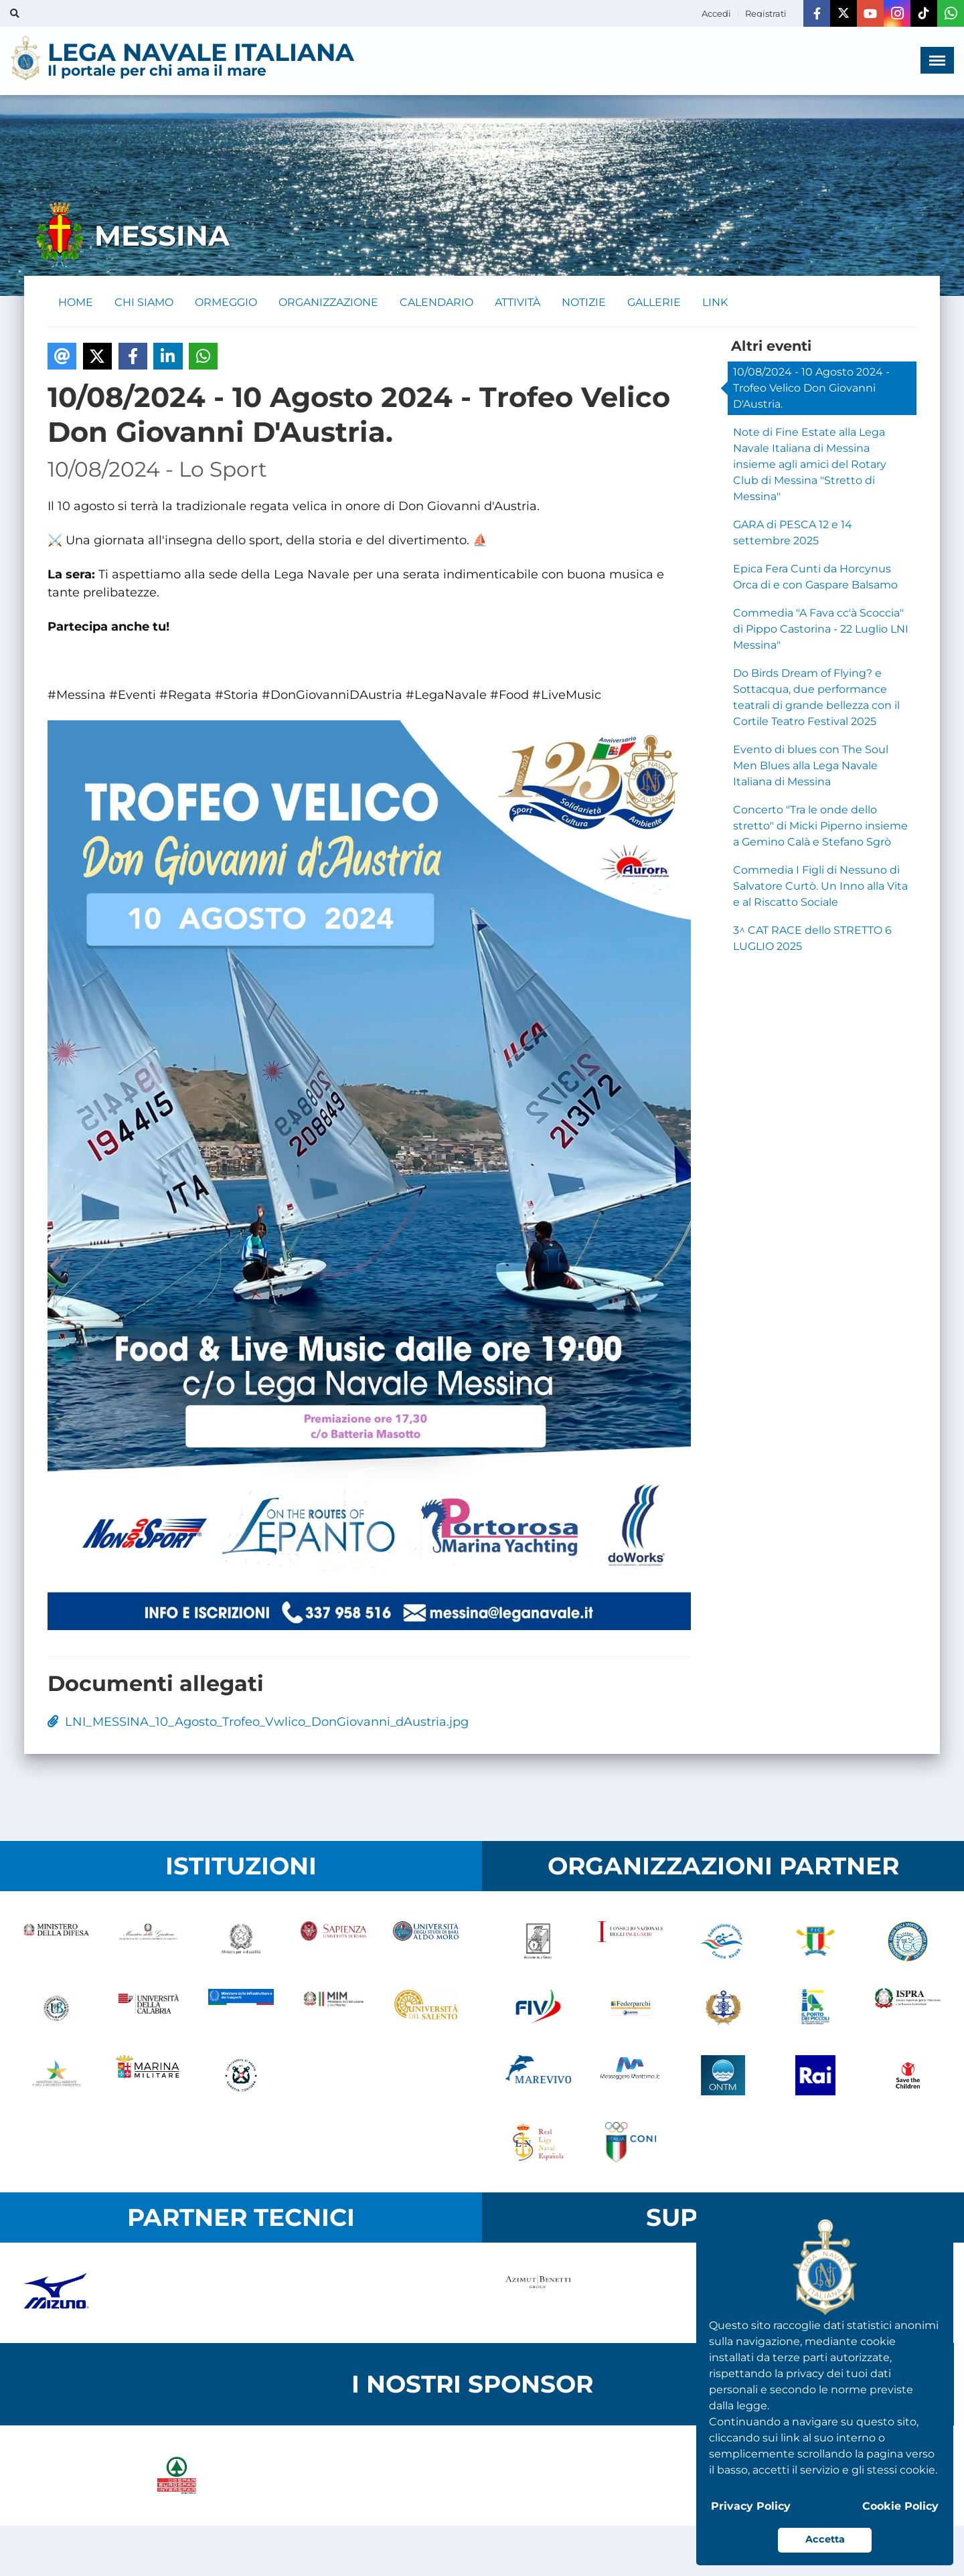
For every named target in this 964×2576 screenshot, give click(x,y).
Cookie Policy (900, 2506)
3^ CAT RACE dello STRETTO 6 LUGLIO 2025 (812, 938)
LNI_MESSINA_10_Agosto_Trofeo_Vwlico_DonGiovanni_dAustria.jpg (258, 1721)
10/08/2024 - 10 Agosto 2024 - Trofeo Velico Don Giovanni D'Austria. (811, 388)
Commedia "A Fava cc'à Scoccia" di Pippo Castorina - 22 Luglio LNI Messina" (820, 629)
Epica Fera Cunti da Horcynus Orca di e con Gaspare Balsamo (815, 576)
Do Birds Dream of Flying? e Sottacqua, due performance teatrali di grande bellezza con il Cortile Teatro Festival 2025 (816, 697)
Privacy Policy (751, 2506)
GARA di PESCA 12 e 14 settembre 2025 (792, 532)
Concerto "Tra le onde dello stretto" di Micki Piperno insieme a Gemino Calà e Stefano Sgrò (820, 825)
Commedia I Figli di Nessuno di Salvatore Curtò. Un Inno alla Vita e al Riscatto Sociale (820, 886)
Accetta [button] (825, 2539)
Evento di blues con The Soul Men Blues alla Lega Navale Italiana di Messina (810, 765)
